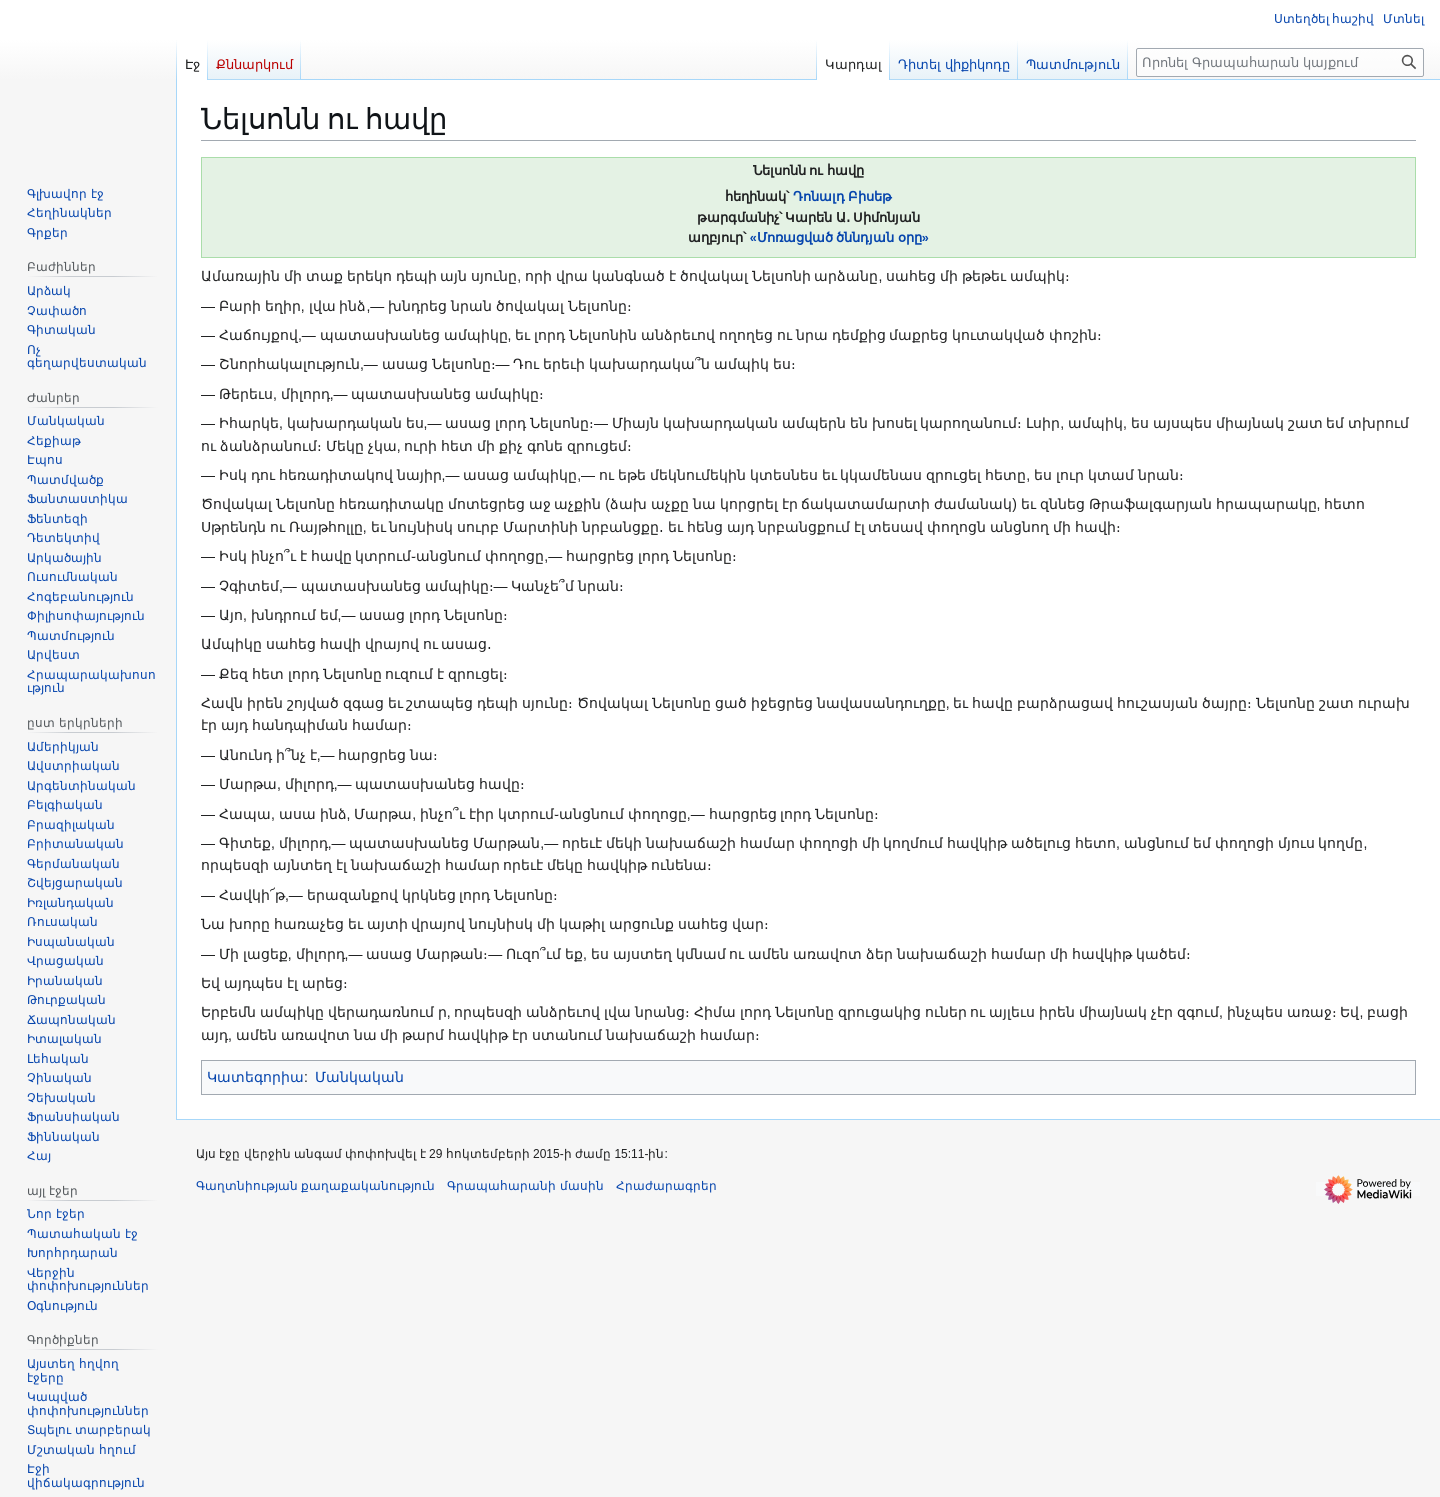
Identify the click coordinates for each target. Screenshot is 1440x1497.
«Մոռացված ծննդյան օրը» (839, 238)
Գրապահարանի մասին (525, 1186)
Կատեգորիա (255, 1077)
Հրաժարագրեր (666, 1186)
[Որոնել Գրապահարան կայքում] (1280, 62)
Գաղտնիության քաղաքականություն (315, 1186)
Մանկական (359, 1077)
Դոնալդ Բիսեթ (843, 197)
